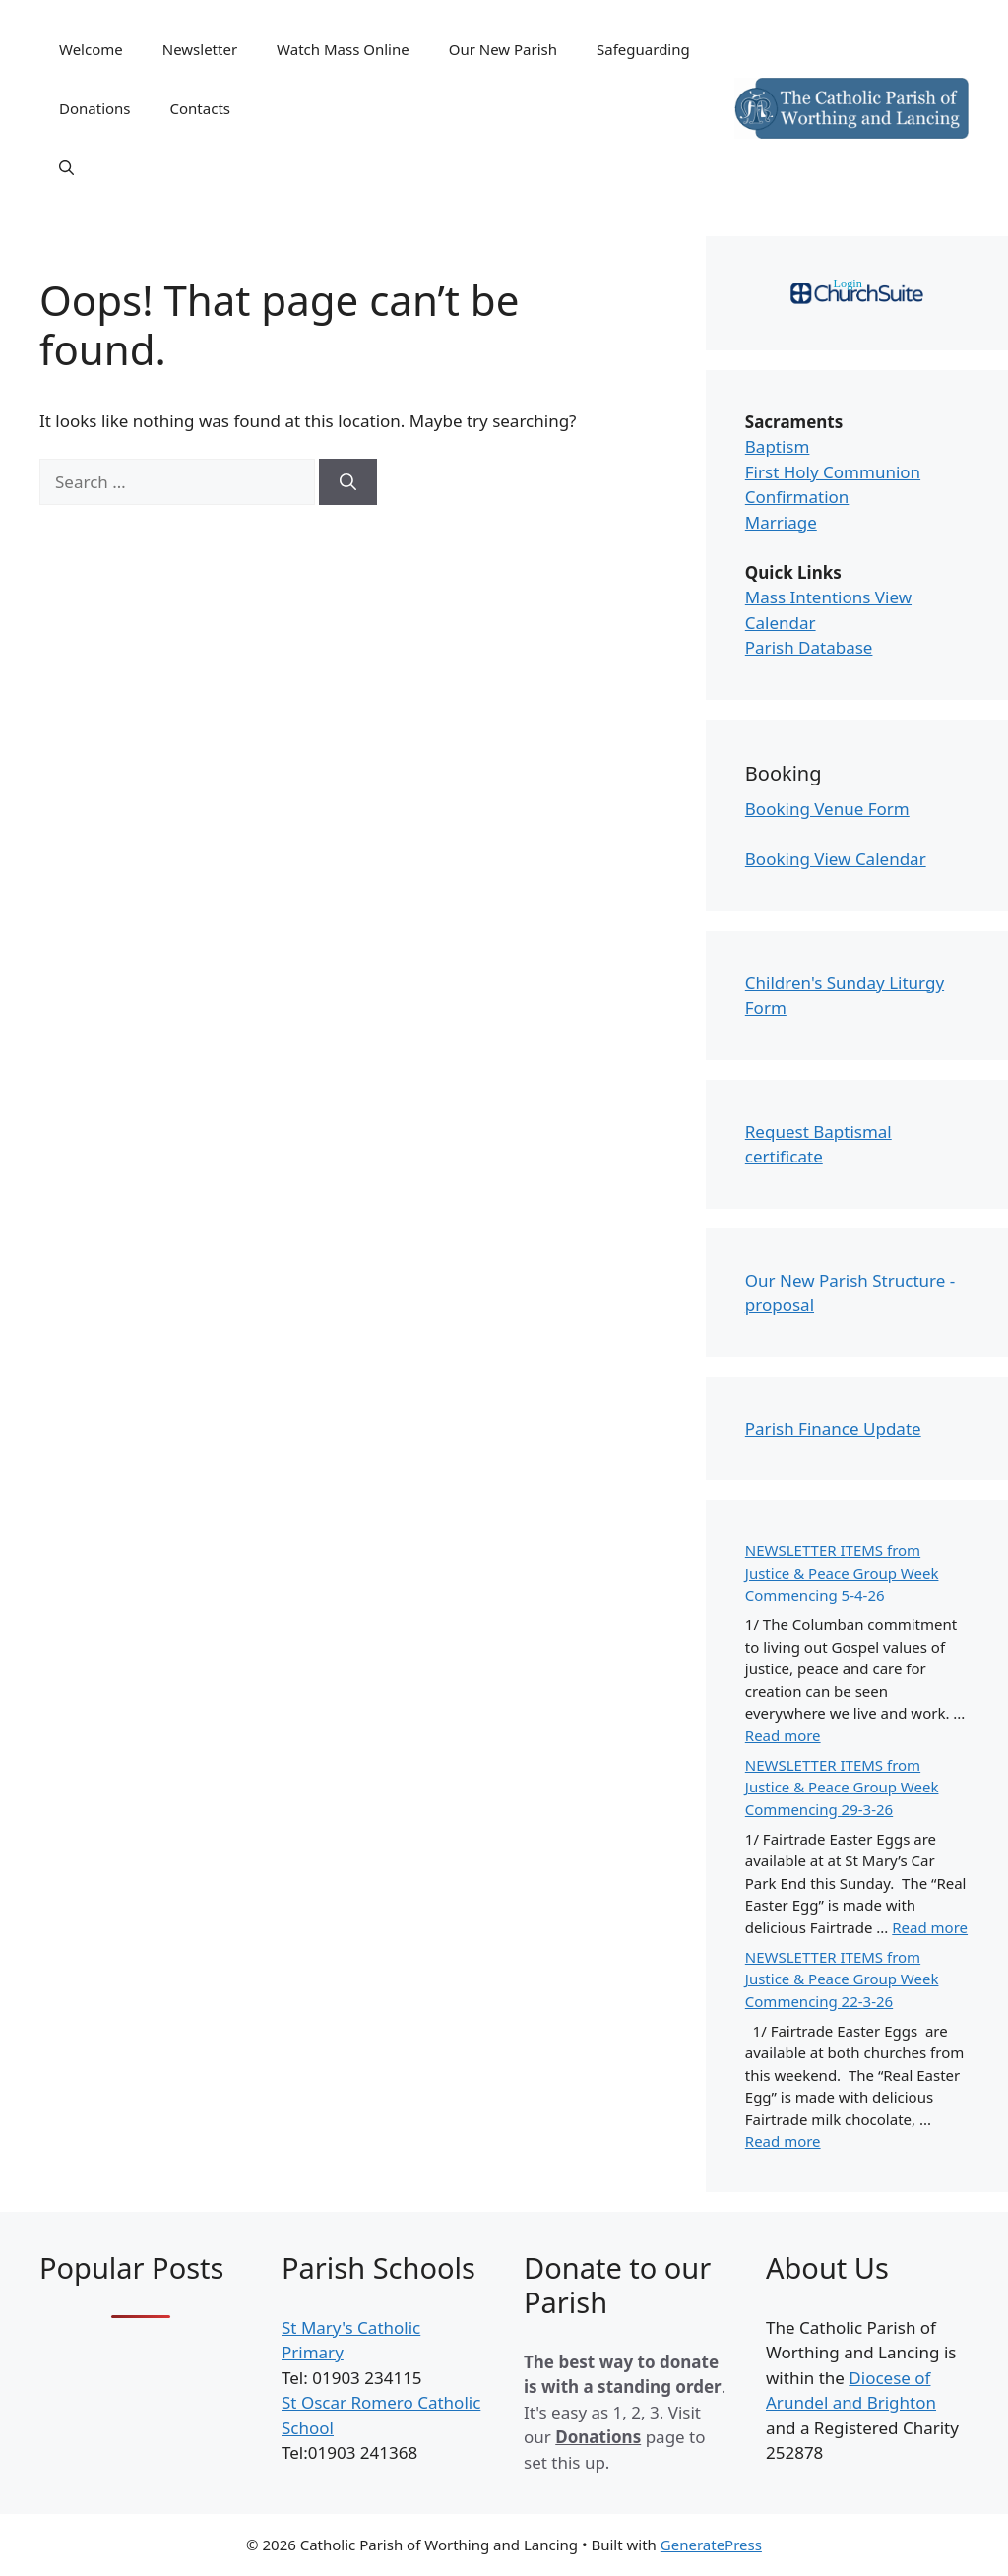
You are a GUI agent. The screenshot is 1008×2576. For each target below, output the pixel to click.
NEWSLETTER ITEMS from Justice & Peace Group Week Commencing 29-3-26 (842, 1787)
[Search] (348, 482)
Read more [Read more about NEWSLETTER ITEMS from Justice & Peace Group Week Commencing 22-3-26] (783, 2141)
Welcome (91, 49)
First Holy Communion (832, 472)
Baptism (777, 446)
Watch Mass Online (343, 49)
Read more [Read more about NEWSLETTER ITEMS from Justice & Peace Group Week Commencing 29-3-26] (930, 1927)
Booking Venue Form (827, 808)
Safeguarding (643, 49)
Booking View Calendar (835, 859)
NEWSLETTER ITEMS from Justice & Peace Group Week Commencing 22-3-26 (842, 1979)
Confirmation (797, 496)
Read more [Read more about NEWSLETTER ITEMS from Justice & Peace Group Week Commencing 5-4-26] (783, 1735)
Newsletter (199, 49)
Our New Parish (503, 49)
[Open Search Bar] (66, 167)
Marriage (781, 522)
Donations (95, 108)
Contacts (200, 108)
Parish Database (809, 647)
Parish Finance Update (833, 1428)
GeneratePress (711, 2544)
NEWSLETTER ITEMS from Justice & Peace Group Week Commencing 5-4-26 (842, 1572)
